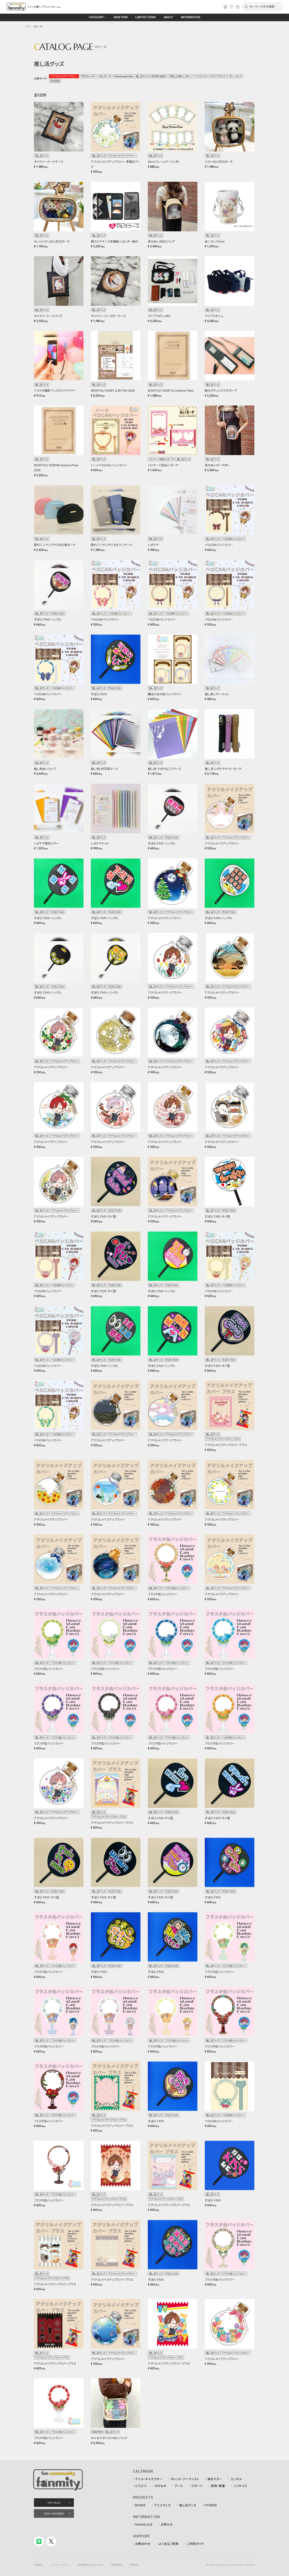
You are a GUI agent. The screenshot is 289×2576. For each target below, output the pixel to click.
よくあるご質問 (169, 2544)
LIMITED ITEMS (145, 17)
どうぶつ (141, 2486)
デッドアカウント (217, 76)
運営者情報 (116, 2565)
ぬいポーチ (105, 76)
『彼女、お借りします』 (179, 76)
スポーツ (197, 2486)
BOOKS (140, 2505)
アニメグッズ (199, 76)
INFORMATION (190, 17)
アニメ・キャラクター (148, 2479)
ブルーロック (235, 76)
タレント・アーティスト (185, 2479)
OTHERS (211, 2505)
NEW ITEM (121, 17)
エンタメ (236, 2479)
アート (179, 2486)
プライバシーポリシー (60, 2565)
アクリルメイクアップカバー (64, 76)
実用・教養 (218, 2486)
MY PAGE (54, 2502)
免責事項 (133, 2565)
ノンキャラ (240, 2486)
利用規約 (38, 2565)
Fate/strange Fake (123, 76)
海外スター (214, 2479)
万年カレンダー (88, 76)
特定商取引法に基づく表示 (91, 2565)
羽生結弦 (55, 81)
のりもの (160, 2486)
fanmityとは (144, 2524)
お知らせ (167, 2524)
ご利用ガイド (195, 2544)
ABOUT (168, 17)
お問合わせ (142, 2544)
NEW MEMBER (54, 2513)
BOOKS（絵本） (159, 76)
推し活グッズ (142, 76)
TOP (27, 26)
